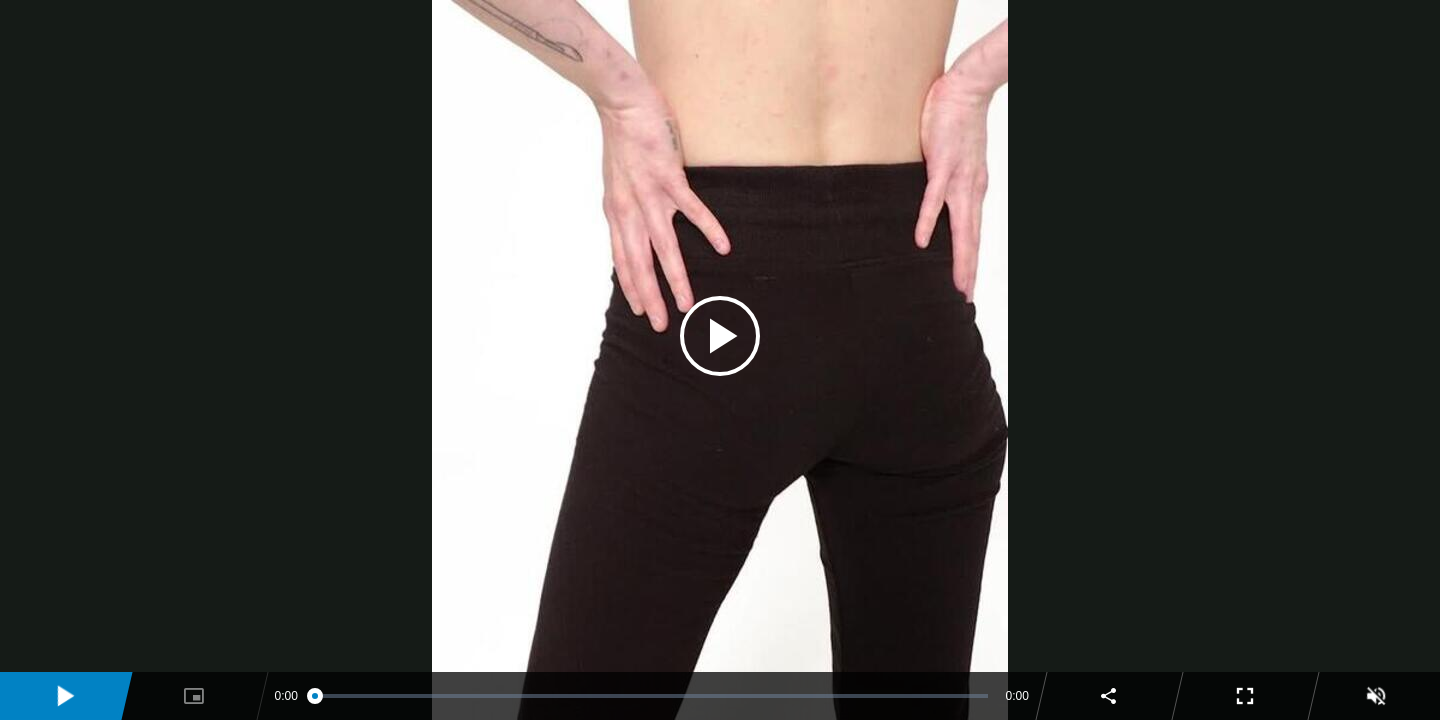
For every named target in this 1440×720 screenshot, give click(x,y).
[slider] (652, 696)
